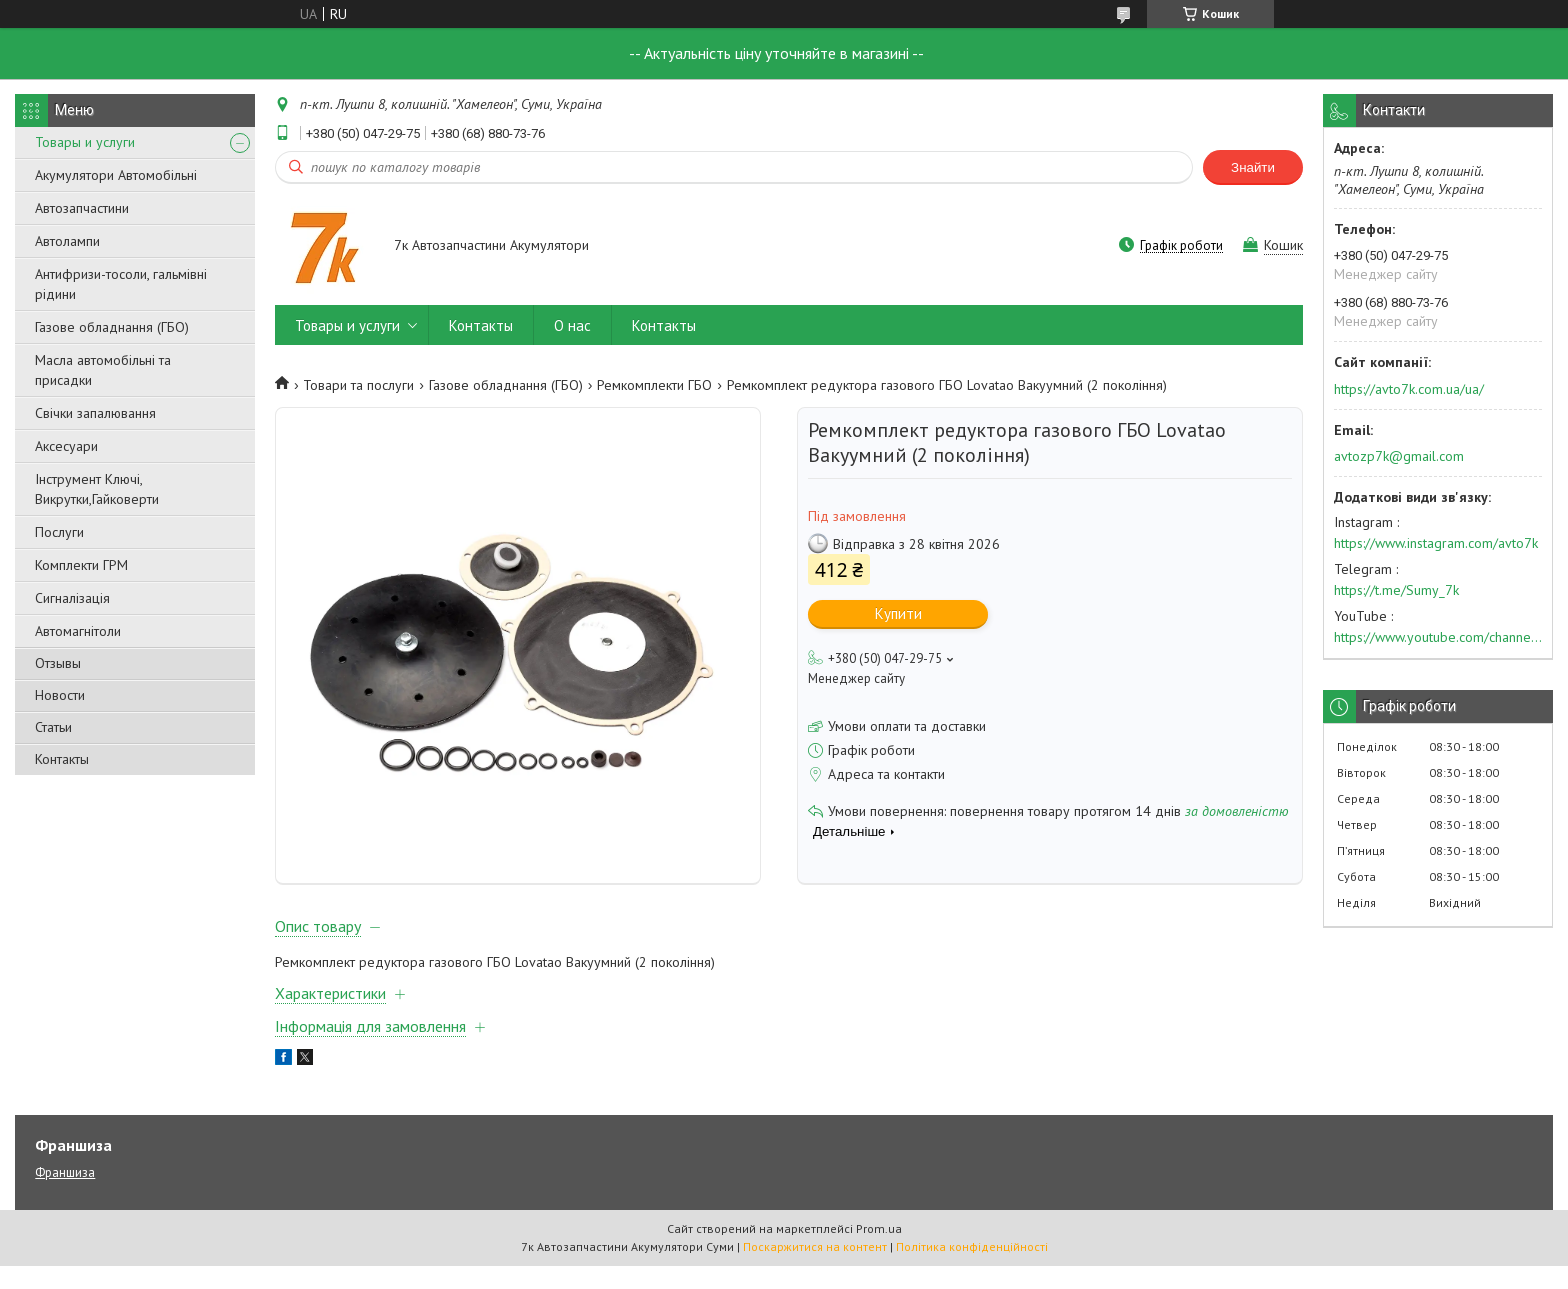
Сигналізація (72, 598)
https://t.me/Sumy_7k (1396, 590)
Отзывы (58, 663)
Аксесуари (66, 446)
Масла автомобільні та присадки (103, 370)
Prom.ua (879, 1251)
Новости (60, 695)
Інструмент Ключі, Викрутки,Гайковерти (97, 489)
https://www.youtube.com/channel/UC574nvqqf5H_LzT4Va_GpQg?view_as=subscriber (1438, 637)
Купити (898, 613)
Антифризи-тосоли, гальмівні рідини (121, 284)
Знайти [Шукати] (1253, 167)
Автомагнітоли (78, 631)
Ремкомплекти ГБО (654, 385)
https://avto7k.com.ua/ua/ (1409, 389)
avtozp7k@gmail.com (1399, 456)
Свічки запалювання (95, 413)
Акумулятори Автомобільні (116, 175)
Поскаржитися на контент (815, 1269)
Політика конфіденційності (972, 1269)
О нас (572, 325)
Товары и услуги (85, 142)
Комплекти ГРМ (81, 565)
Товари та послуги (358, 385)
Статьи (53, 727)
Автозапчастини (82, 208)
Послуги (59, 532)
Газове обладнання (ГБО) (112, 327)
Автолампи (67, 241)
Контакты (62, 759)
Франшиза (65, 1195)
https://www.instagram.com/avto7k (1436, 543)
